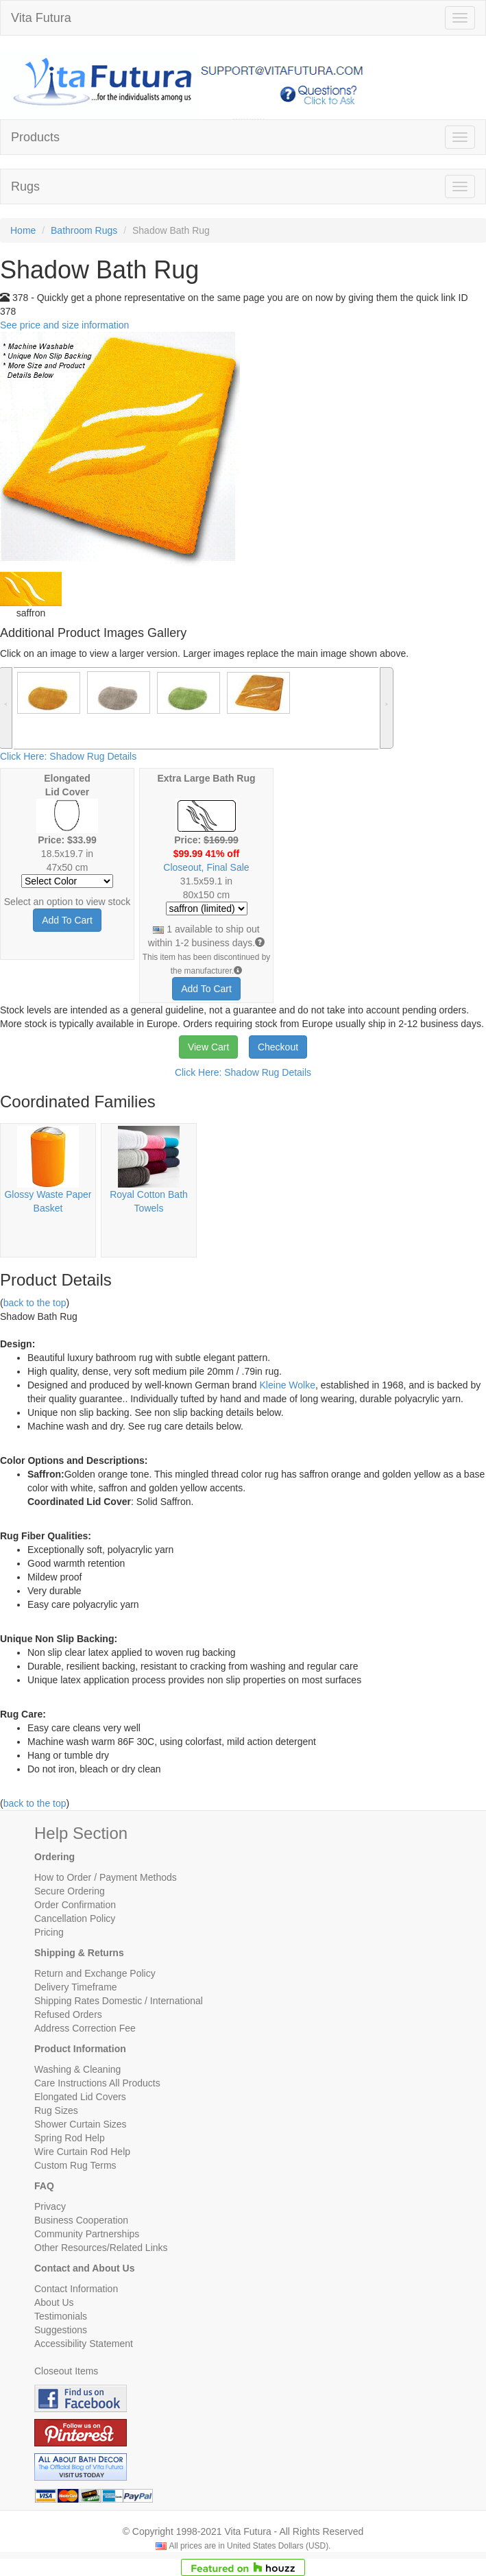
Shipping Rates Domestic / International (118, 2000)
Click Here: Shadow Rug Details (68, 756)
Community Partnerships (86, 2233)
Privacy (50, 2206)
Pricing (49, 1932)
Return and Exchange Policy (95, 1973)
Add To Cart (67, 920)
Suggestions (60, 2329)
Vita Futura (41, 18)
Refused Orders (68, 2014)
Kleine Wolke (287, 1385)
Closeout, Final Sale (206, 867)
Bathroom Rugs (84, 230)
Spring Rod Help (69, 2137)
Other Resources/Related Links (101, 2247)
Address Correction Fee (85, 2028)
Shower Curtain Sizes (80, 2124)
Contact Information (76, 2288)
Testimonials (60, 2316)
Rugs (25, 186)
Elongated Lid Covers (80, 2096)
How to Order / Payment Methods (105, 1877)
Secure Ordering (69, 1891)
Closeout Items (66, 2371)
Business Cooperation (81, 2220)
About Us (54, 2302)
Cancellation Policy (74, 1918)
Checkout (278, 1047)
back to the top (34, 1302)
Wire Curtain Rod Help (82, 2151)
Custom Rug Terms (75, 2165)
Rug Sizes (56, 2110)
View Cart (208, 1047)
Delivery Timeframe (75, 1987)
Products (35, 137)
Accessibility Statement (83, 2343)
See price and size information (64, 325)
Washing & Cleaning (77, 2069)
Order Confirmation (75, 1904)
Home (23, 230)
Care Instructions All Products (97, 2083)
